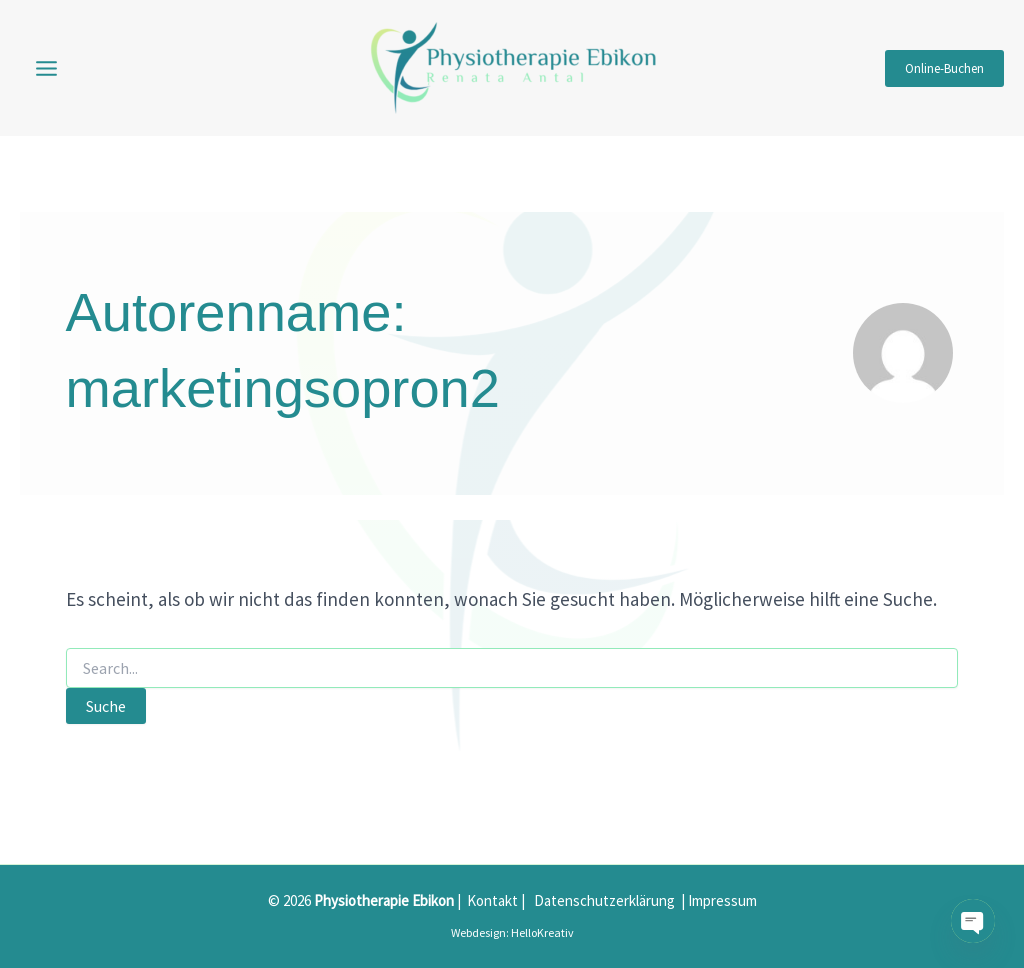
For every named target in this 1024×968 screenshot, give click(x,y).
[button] (944, 68)
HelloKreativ (542, 932)
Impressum (722, 900)
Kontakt (492, 900)
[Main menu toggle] (47, 68)
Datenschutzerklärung (604, 900)
